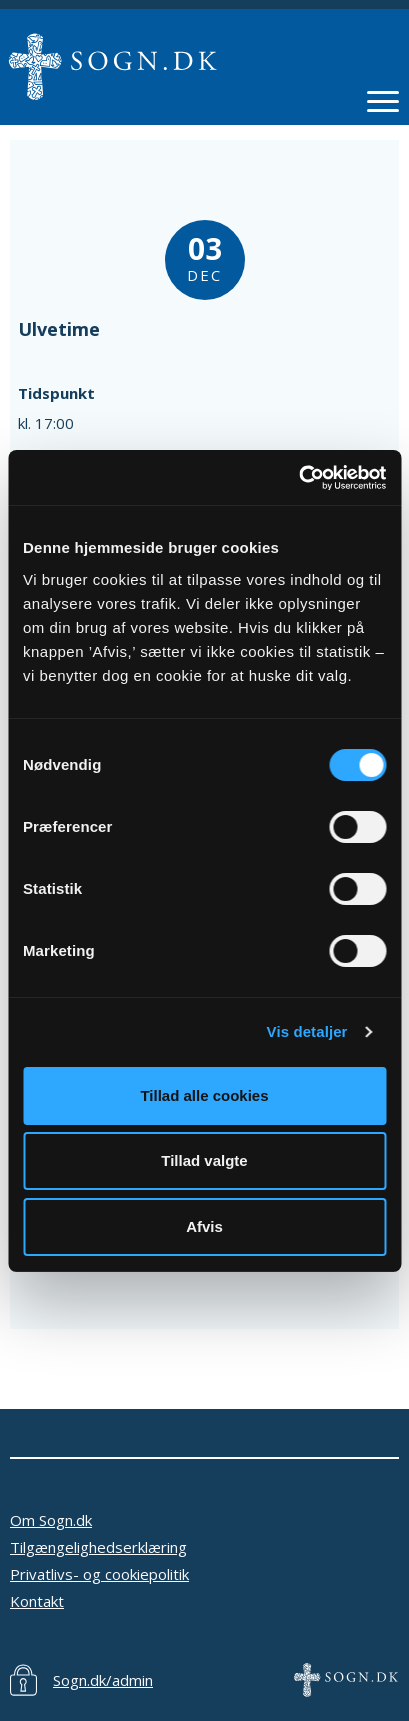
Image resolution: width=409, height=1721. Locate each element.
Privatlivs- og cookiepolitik (99, 1574)
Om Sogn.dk (51, 1520)
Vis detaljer (307, 1031)
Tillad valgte (204, 1160)
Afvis (204, 1226)
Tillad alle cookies (204, 1095)
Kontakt (37, 1601)
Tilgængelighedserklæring (98, 1547)
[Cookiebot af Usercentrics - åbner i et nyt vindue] (298, 478)
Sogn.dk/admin (103, 1680)
